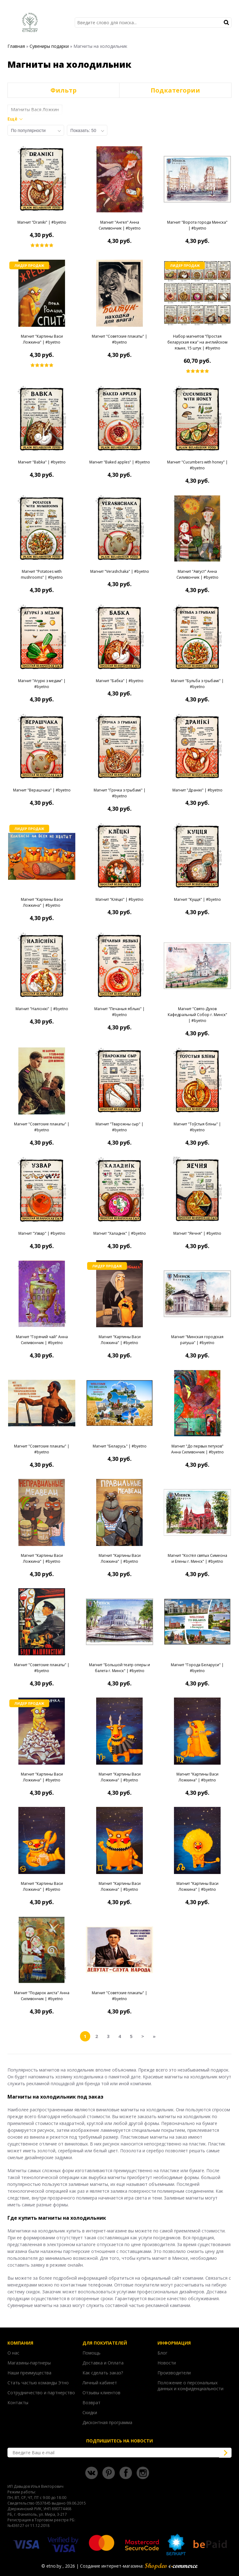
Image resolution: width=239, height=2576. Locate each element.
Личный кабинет (99, 2383)
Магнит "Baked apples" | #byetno (119, 462)
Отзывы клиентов (101, 2393)
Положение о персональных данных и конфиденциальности (190, 2385)
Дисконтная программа (107, 2422)
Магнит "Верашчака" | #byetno (42, 790)
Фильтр (63, 90)
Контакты (17, 2402)
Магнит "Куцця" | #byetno (197, 899)
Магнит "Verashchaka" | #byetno (119, 571)
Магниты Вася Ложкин (35, 109)
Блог (162, 2353)
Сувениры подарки (49, 46)
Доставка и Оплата (103, 2363)
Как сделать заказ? (102, 2373)
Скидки (89, 2412)
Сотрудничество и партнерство (41, 2393)
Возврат (91, 2402)
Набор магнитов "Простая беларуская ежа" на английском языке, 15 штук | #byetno (197, 342)
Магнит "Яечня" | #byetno (197, 1233)
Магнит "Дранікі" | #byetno (197, 790)
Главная (16, 46)
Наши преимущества (29, 2373)
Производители (174, 2373)
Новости (166, 2363)
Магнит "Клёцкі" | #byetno (119, 899)
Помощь (91, 2353)
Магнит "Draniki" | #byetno (41, 222)
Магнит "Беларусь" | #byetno (120, 1446)
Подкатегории (175, 90)
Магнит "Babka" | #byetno (42, 462)
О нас (13, 2353)
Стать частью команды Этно (38, 2383)
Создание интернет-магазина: (139, 2566)
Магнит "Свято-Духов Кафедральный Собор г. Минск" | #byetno (197, 1014)
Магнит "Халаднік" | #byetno (119, 1233)
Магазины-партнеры (29, 2363)
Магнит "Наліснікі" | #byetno (42, 1008)
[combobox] (35, 130)
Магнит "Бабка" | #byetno (119, 680)
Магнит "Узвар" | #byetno (41, 1233)
